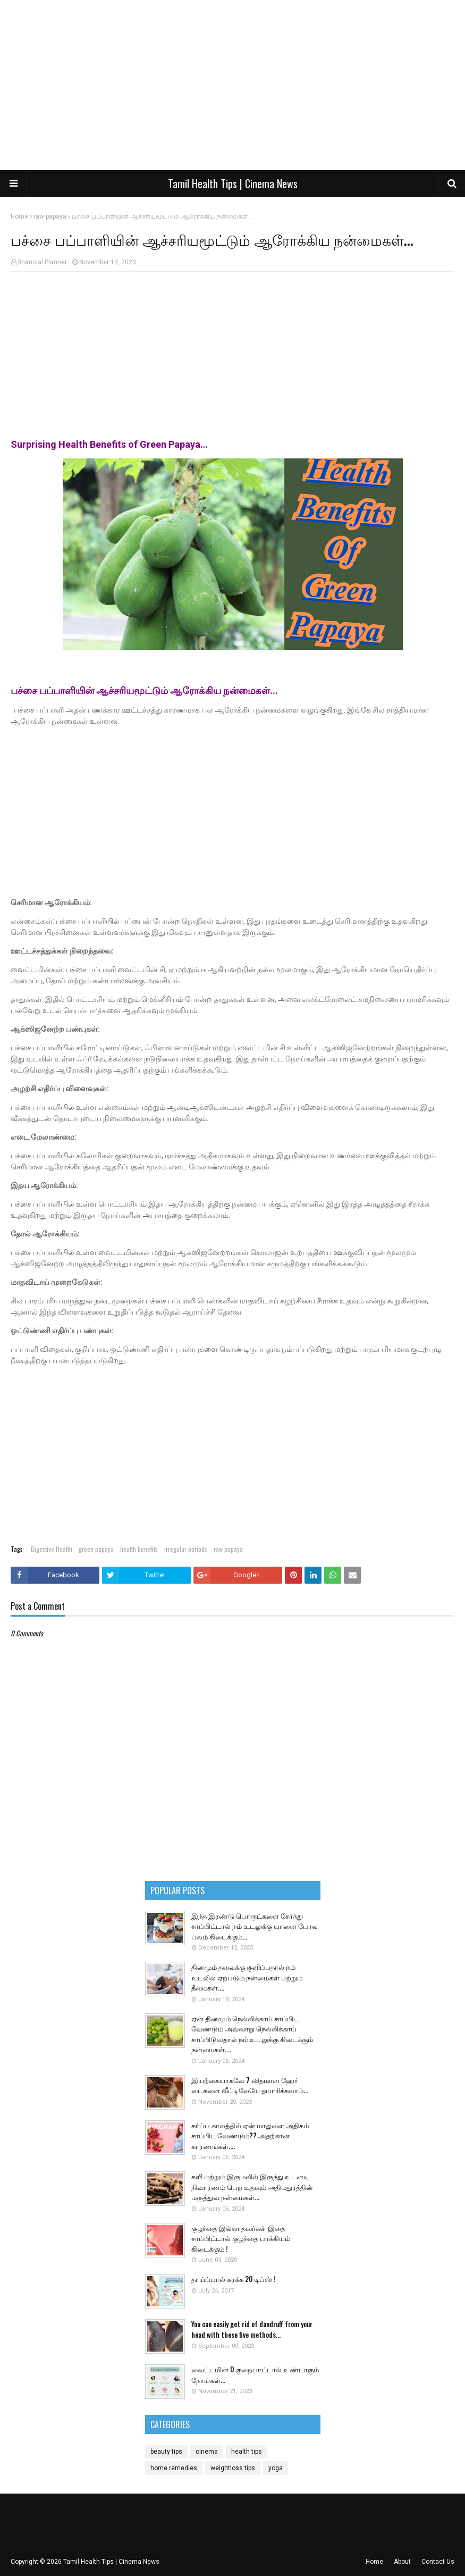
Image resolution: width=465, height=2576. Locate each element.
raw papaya (49, 216)
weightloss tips (232, 2468)
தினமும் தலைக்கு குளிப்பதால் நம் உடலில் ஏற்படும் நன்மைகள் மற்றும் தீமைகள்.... (246, 1977)
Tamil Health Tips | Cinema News (233, 183)
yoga (275, 2468)
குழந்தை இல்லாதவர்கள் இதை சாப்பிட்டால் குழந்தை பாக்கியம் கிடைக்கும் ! (240, 2238)
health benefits (139, 1548)
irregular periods (185, 1548)
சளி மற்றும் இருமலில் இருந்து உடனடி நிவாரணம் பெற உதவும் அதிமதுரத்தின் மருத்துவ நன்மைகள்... (252, 2186)
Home (19, 216)
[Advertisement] (232, 85)
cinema (207, 2451)
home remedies (173, 2468)
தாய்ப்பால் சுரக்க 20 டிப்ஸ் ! (233, 2279)
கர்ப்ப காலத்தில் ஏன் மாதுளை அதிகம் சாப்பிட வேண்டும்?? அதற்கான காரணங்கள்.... (250, 2135)
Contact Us (437, 2561)
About (402, 2561)
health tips (246, 2451)
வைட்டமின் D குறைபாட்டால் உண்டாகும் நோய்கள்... (255, 2374)
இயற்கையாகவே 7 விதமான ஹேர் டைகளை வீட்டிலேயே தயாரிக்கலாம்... (249, 2085)
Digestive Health (51, 1548)
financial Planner (42, 262)
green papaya (96, 1548)
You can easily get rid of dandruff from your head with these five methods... (251, 2329)
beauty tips (166, 2451)
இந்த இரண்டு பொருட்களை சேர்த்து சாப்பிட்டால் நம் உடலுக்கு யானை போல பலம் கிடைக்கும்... (254, 1926)
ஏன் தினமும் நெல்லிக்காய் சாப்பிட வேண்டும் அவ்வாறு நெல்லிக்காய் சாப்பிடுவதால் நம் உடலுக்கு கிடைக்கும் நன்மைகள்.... (252, 2034)
